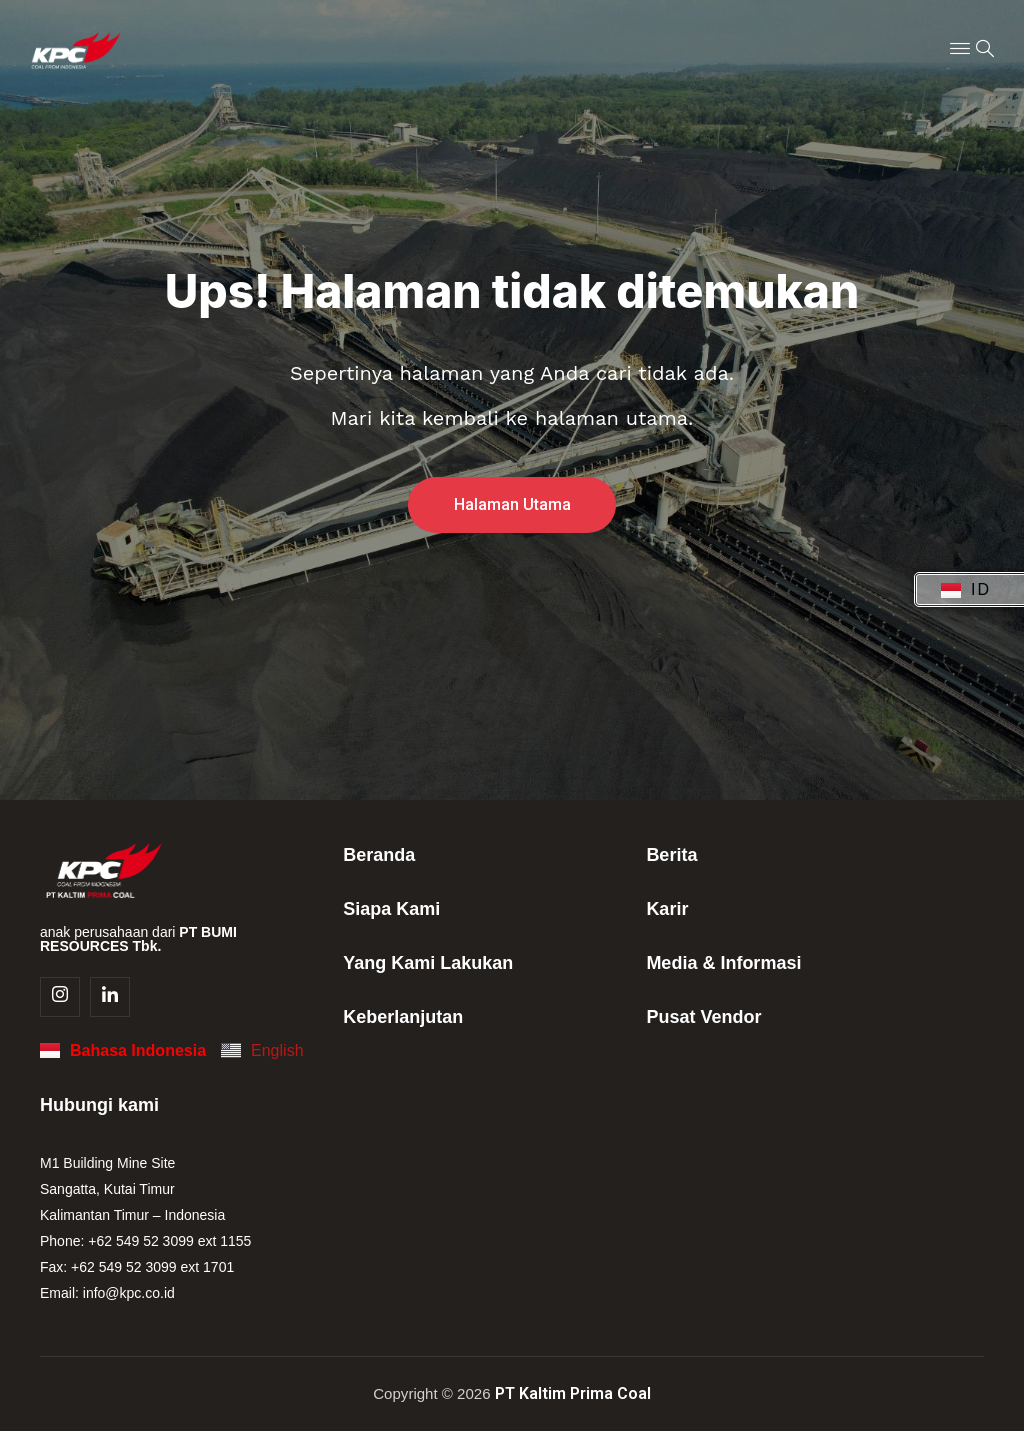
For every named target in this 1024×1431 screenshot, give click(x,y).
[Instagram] (60, 997)
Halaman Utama (512, 506)
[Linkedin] (110, 997)
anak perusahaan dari (138, 939)
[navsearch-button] (985, 50)
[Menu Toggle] (960, 50)
